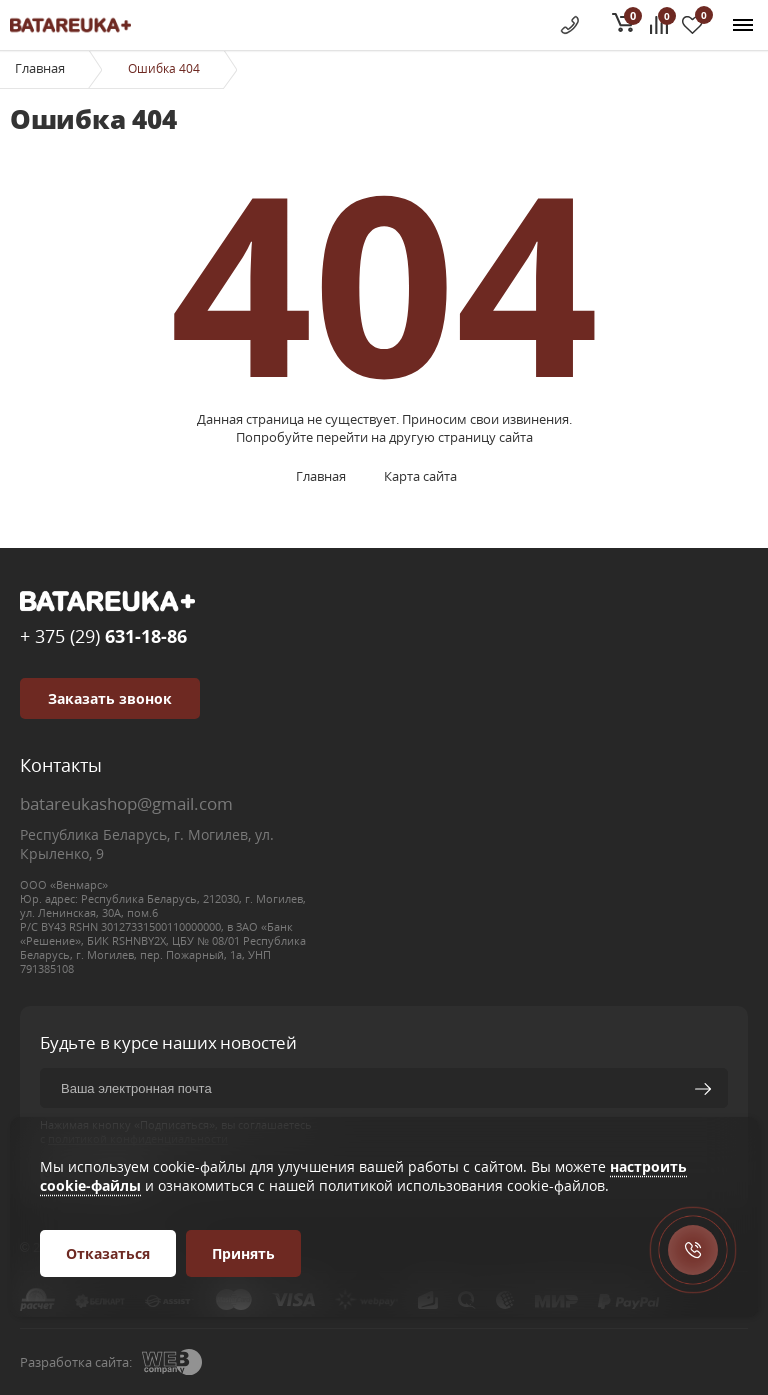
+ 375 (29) (103, 636)
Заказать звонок (110, 698)
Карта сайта (420, 476)
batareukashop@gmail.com (126, 803)
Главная (40, 68)
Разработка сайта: (76, 1362)
